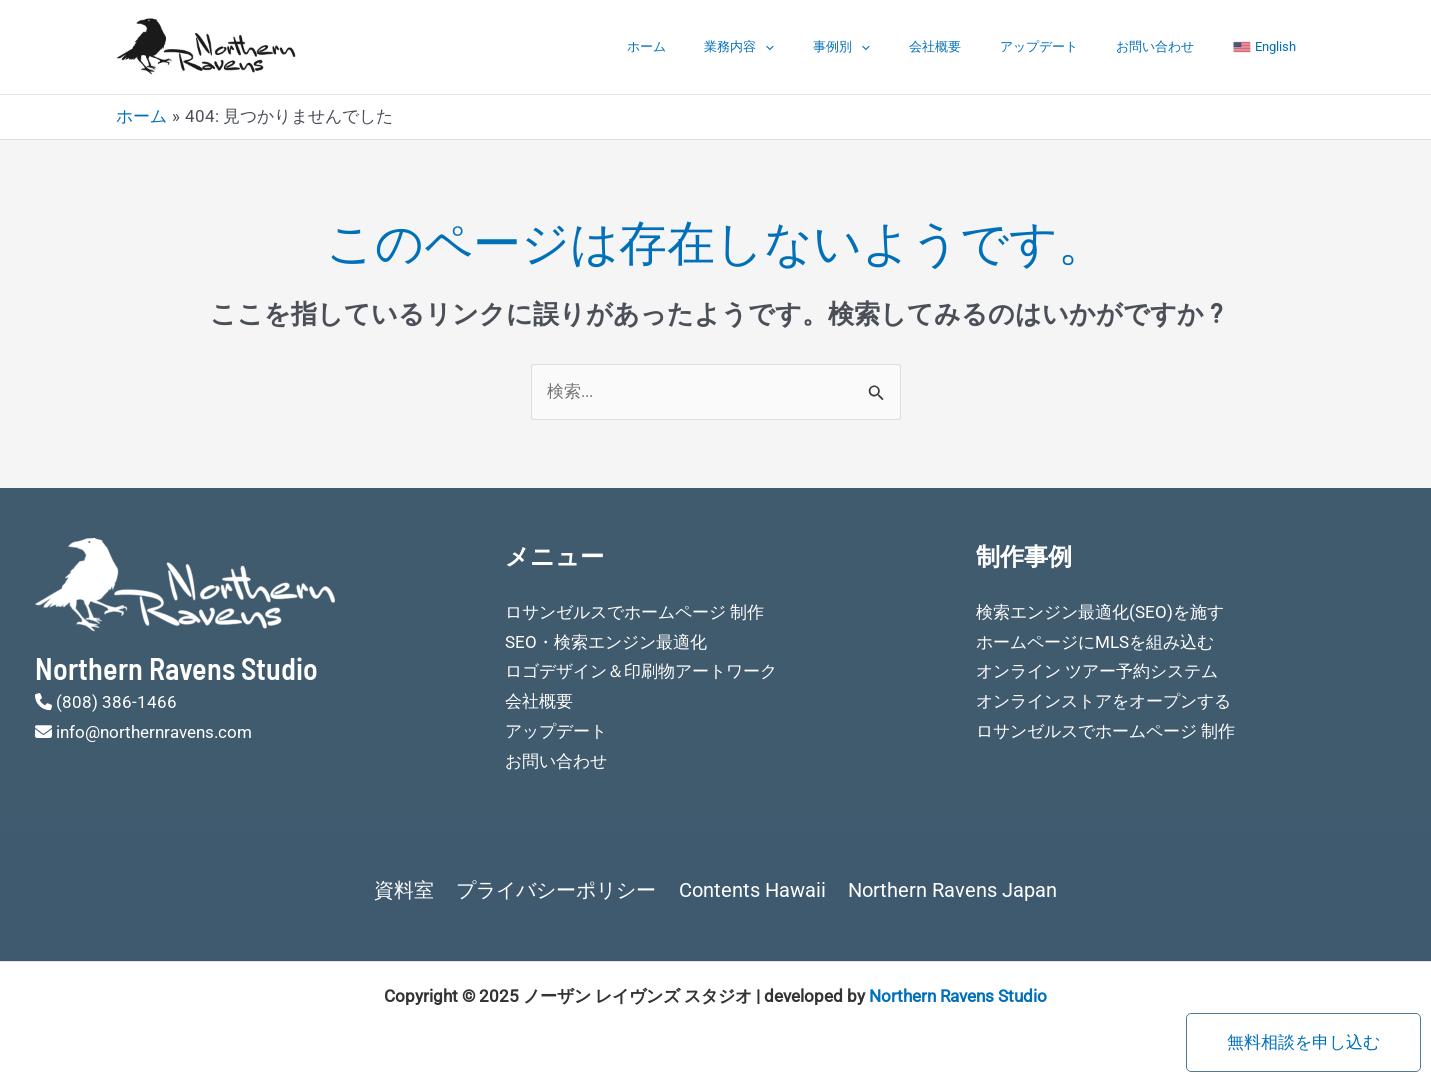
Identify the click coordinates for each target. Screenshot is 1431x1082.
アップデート (1071, 46)
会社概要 (980, 46)
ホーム (729, 46)
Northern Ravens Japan (949, 890)
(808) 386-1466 (116, 702)
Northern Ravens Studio (958, 996)
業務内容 (810, 47)
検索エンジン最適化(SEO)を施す (1100, 612)
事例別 (899, 47)
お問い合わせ (1175, 46)
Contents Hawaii (751, 890)
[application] (836, 47)
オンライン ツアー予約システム (1097, 671)
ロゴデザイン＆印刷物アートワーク (641, 671)
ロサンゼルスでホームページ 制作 (634, 612)
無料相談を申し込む (1303, 1042)
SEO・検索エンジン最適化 (606, 642)
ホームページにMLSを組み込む (1095, 642)
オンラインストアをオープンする (1103, 701)
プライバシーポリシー (558, 890)
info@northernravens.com (154, 732)
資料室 (408, 890)
